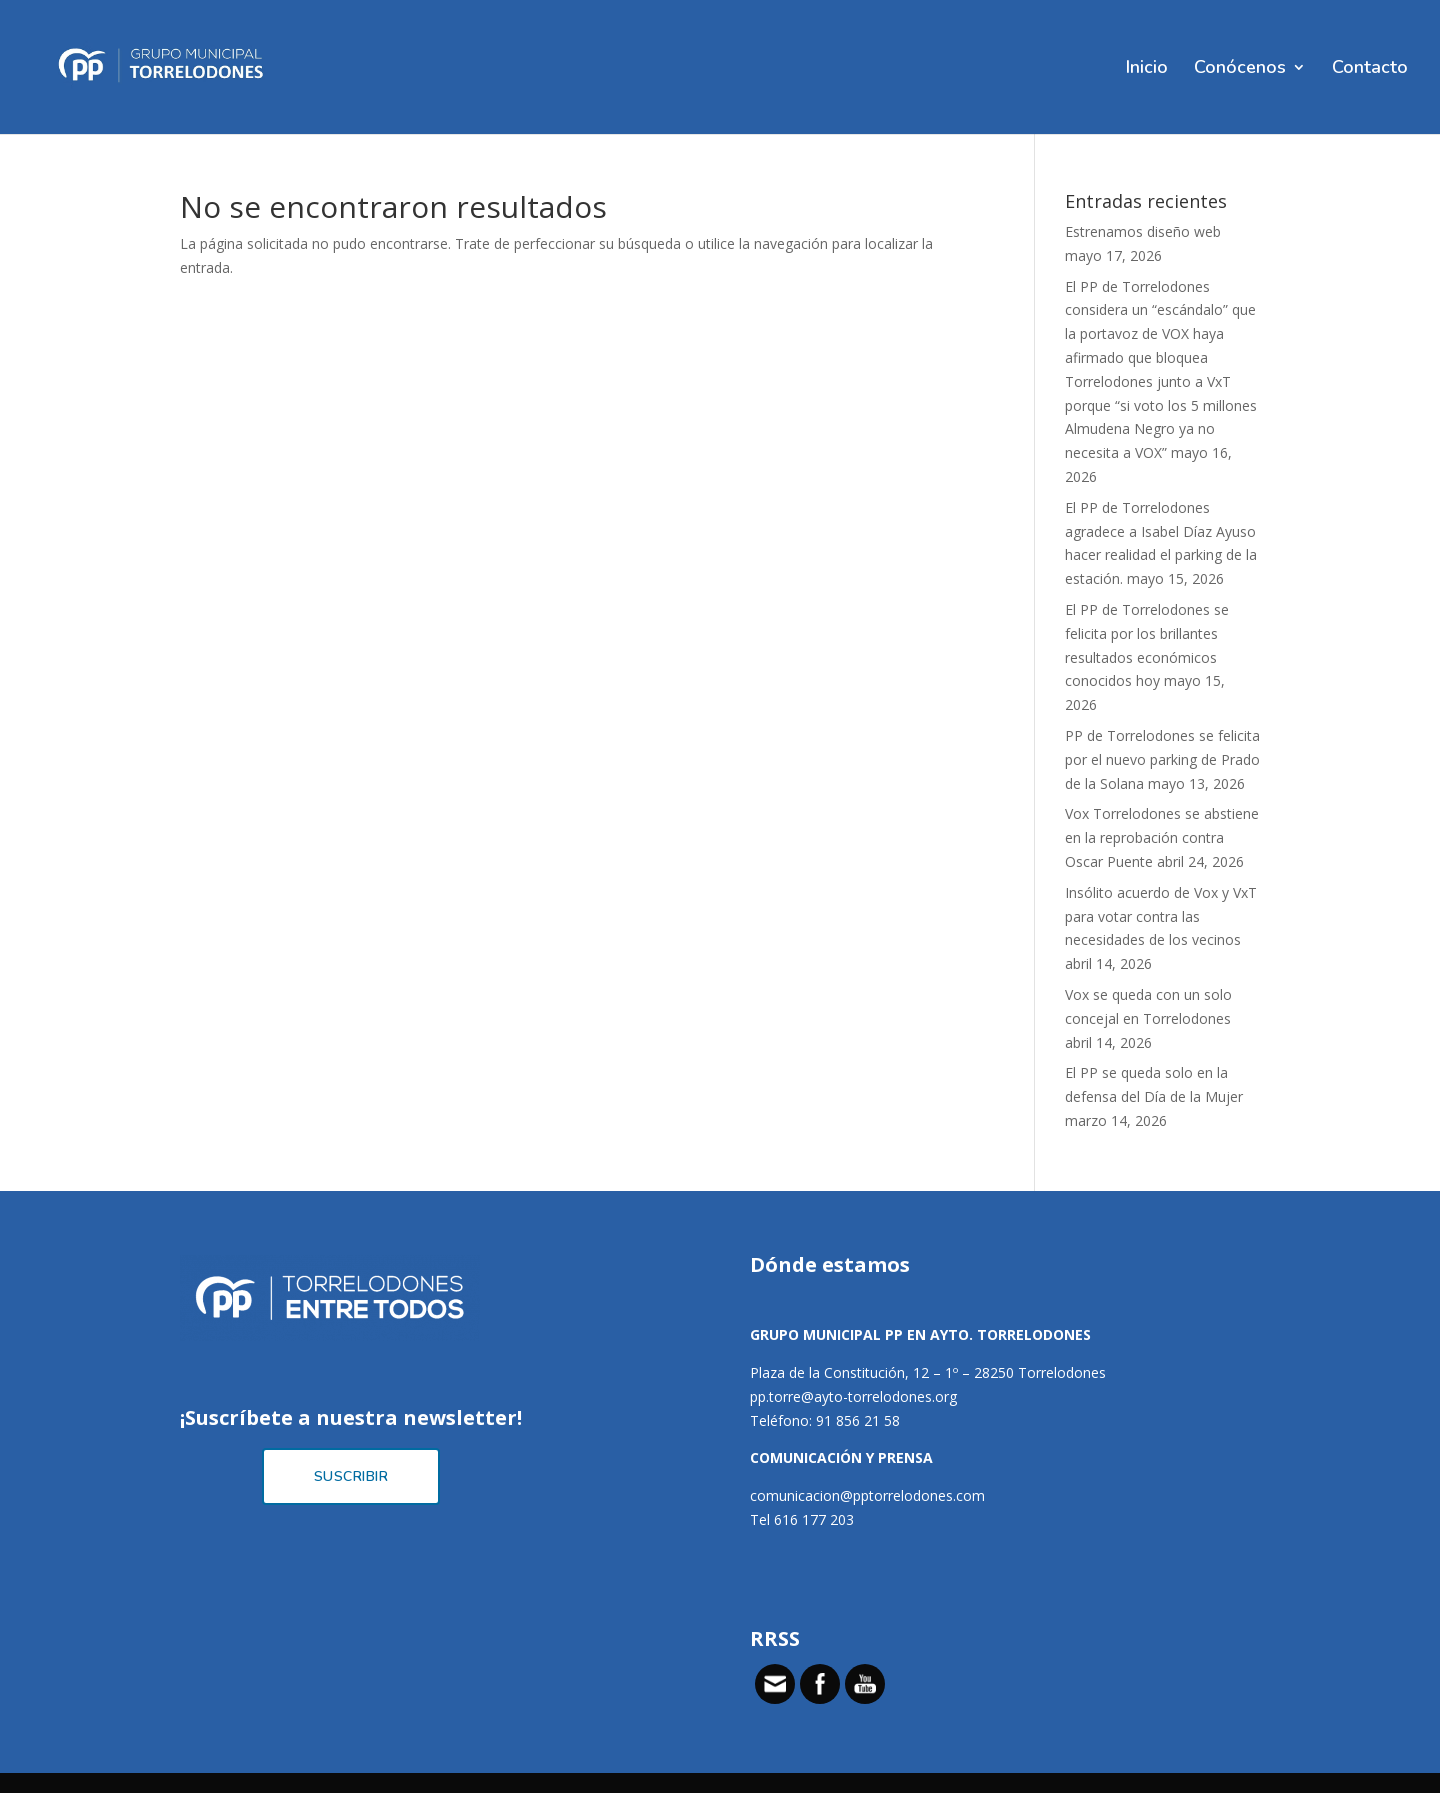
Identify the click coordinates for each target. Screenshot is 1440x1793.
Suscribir (351, 1476)
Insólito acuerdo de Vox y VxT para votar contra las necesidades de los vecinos (1161, 916)
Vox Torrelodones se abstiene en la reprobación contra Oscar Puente (1162, 837)
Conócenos (1240, 69)
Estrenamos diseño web (1143, 231)
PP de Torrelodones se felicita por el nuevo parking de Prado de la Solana (1162, 759)
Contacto (1370, 69)
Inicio (1147, 69)
